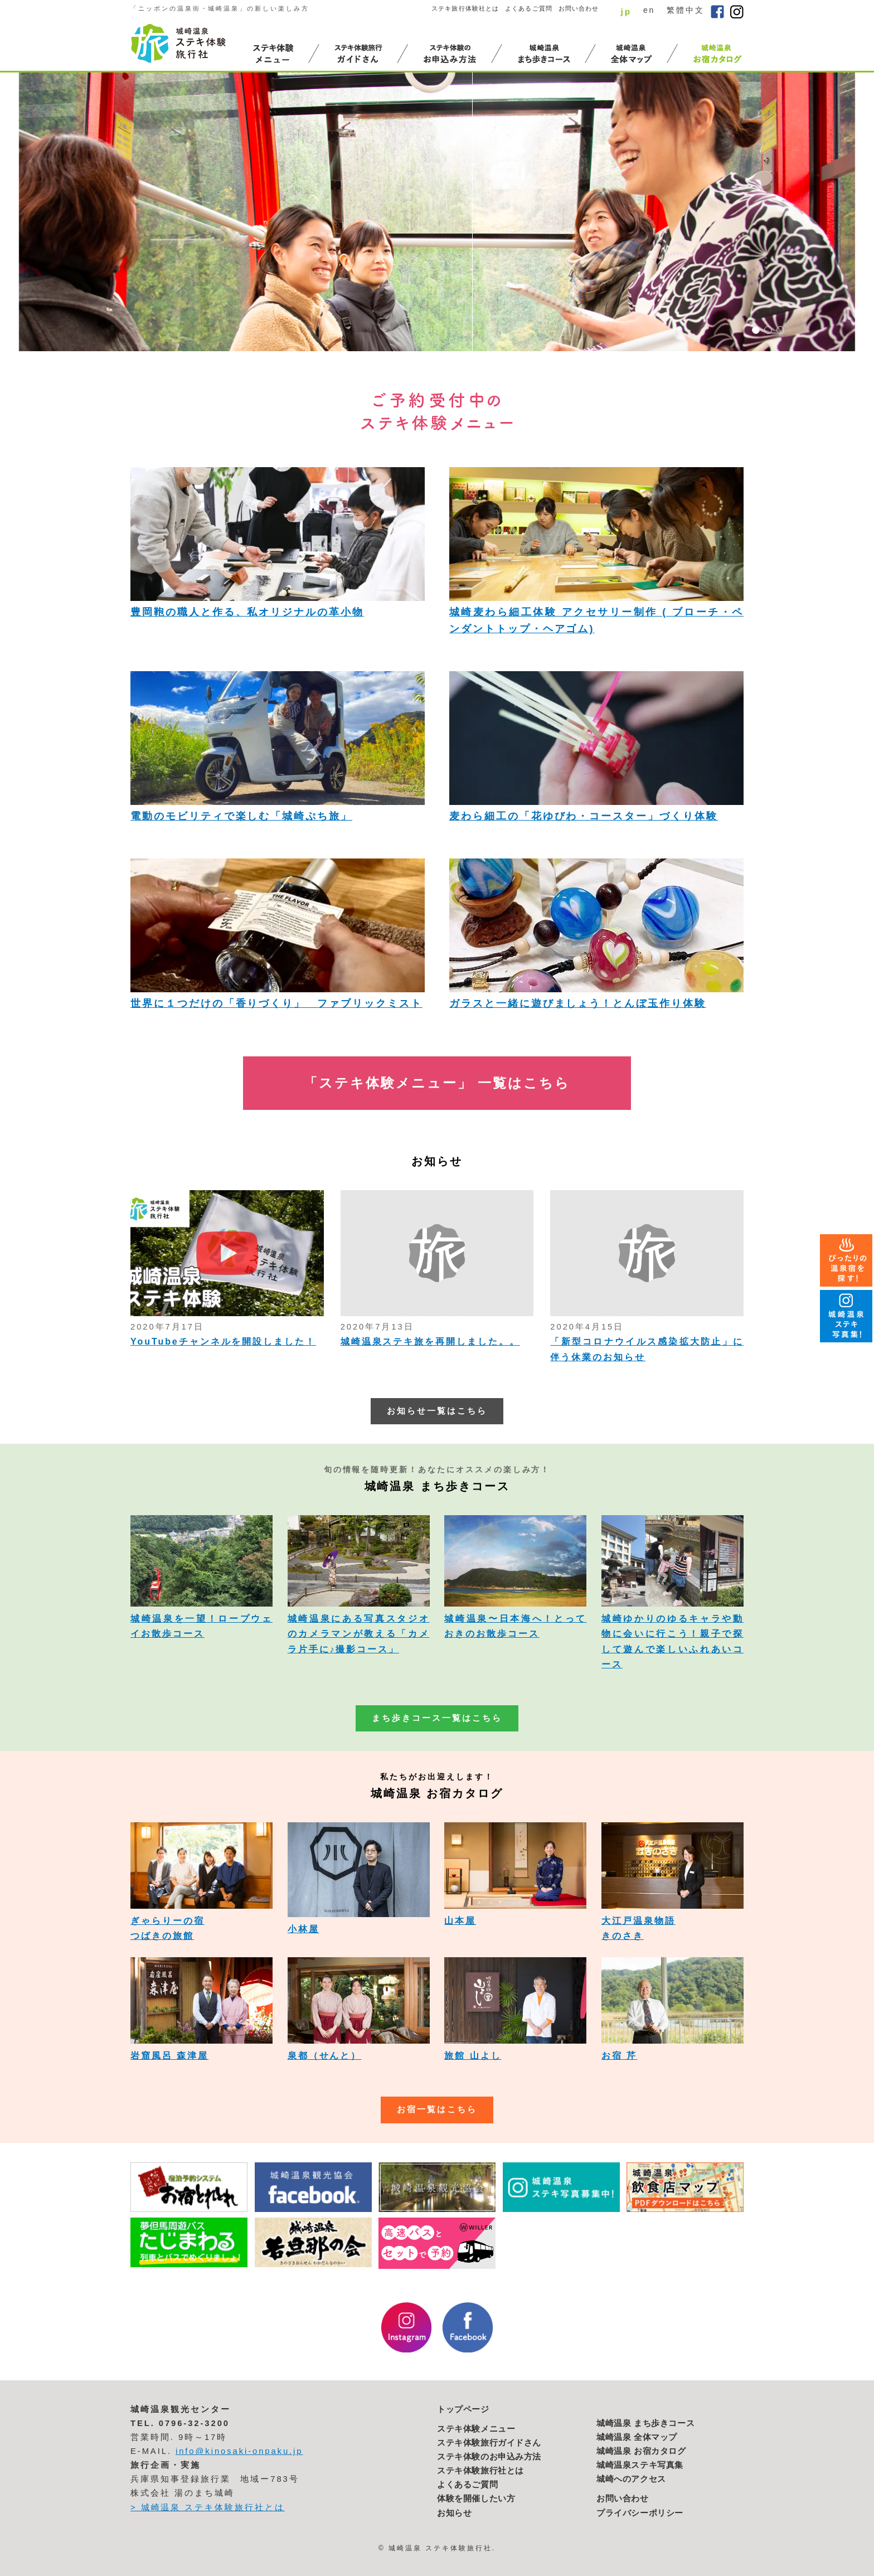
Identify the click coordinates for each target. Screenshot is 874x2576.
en (649, 10)
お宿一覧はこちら (437, 2109)
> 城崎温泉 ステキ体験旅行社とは (207, 2507)
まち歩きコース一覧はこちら (437, 1718)
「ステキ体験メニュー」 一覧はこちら (437, 1082)
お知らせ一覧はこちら (437, 1410)
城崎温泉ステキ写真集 (639, 2465)
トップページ (463, 2409)
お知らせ (454, 2513)
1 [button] (755, 330)
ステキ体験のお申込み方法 (489, 2456)
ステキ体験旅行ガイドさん (489, 2442)
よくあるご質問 (528, 8)
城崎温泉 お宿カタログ (641, 2451)
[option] (437, 211)
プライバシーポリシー (639, 2513)
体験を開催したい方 (476, 2498)
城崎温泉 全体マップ (636, 2437)
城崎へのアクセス (631, 2479)
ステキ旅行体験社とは (465, 8)
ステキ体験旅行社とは (480, 2470)
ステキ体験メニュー (476, 2428)
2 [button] (768, 330)
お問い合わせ (579, 8)
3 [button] (780, 330)
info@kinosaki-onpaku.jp (239, 2451)
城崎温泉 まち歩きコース (645, 2423)
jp (626, 11)
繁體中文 (686, 10)
